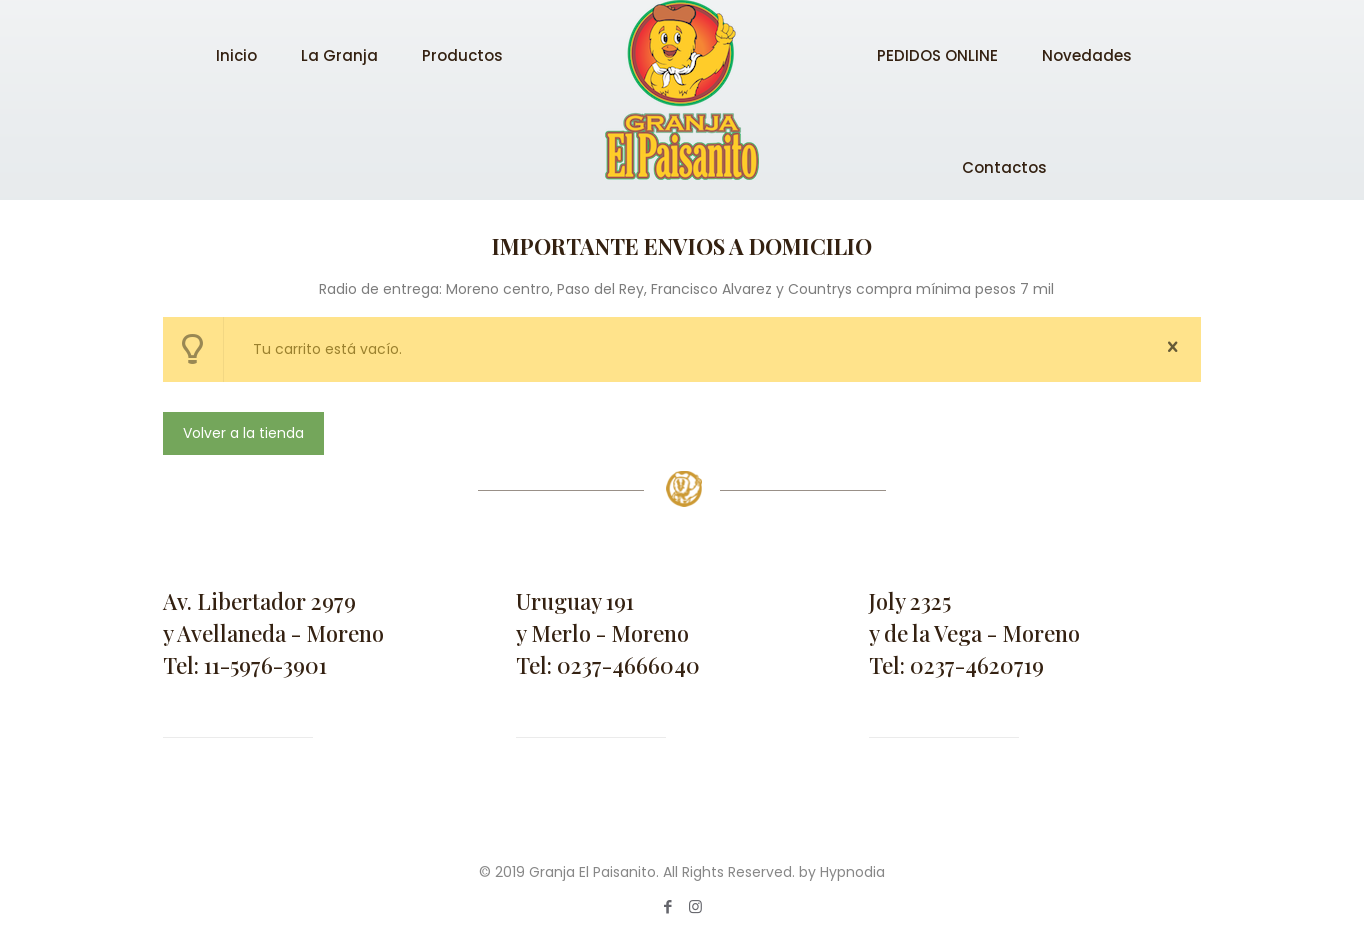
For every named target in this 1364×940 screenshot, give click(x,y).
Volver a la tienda (243, 433)
